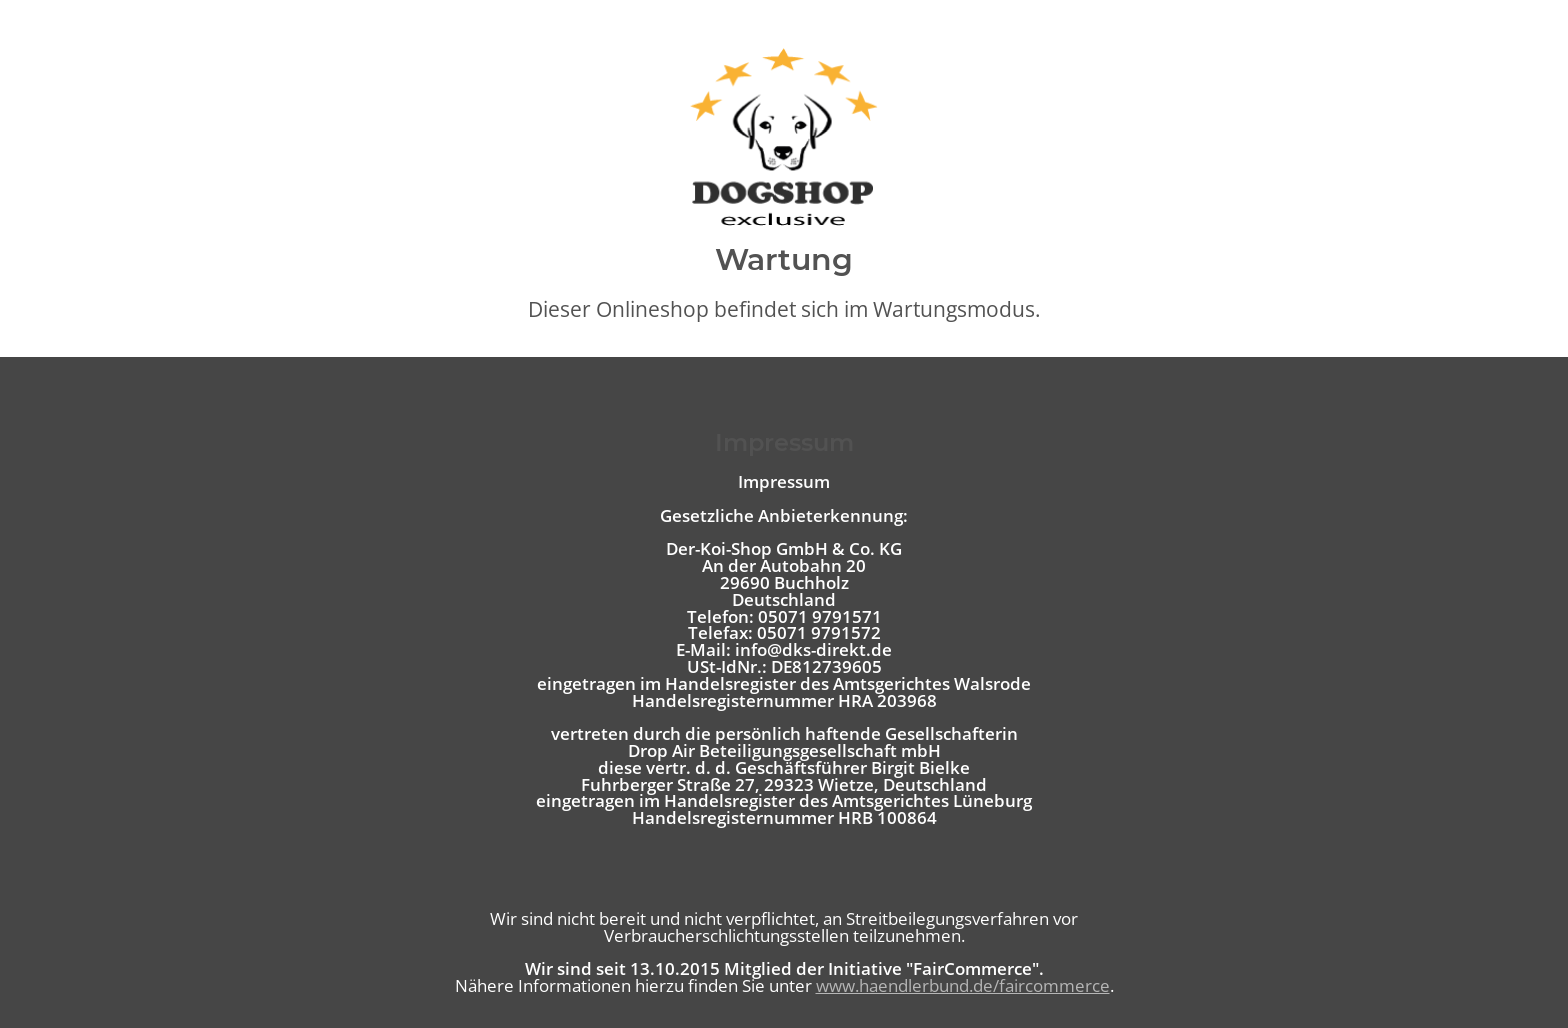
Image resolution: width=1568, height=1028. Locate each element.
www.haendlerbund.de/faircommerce (963, 985)
